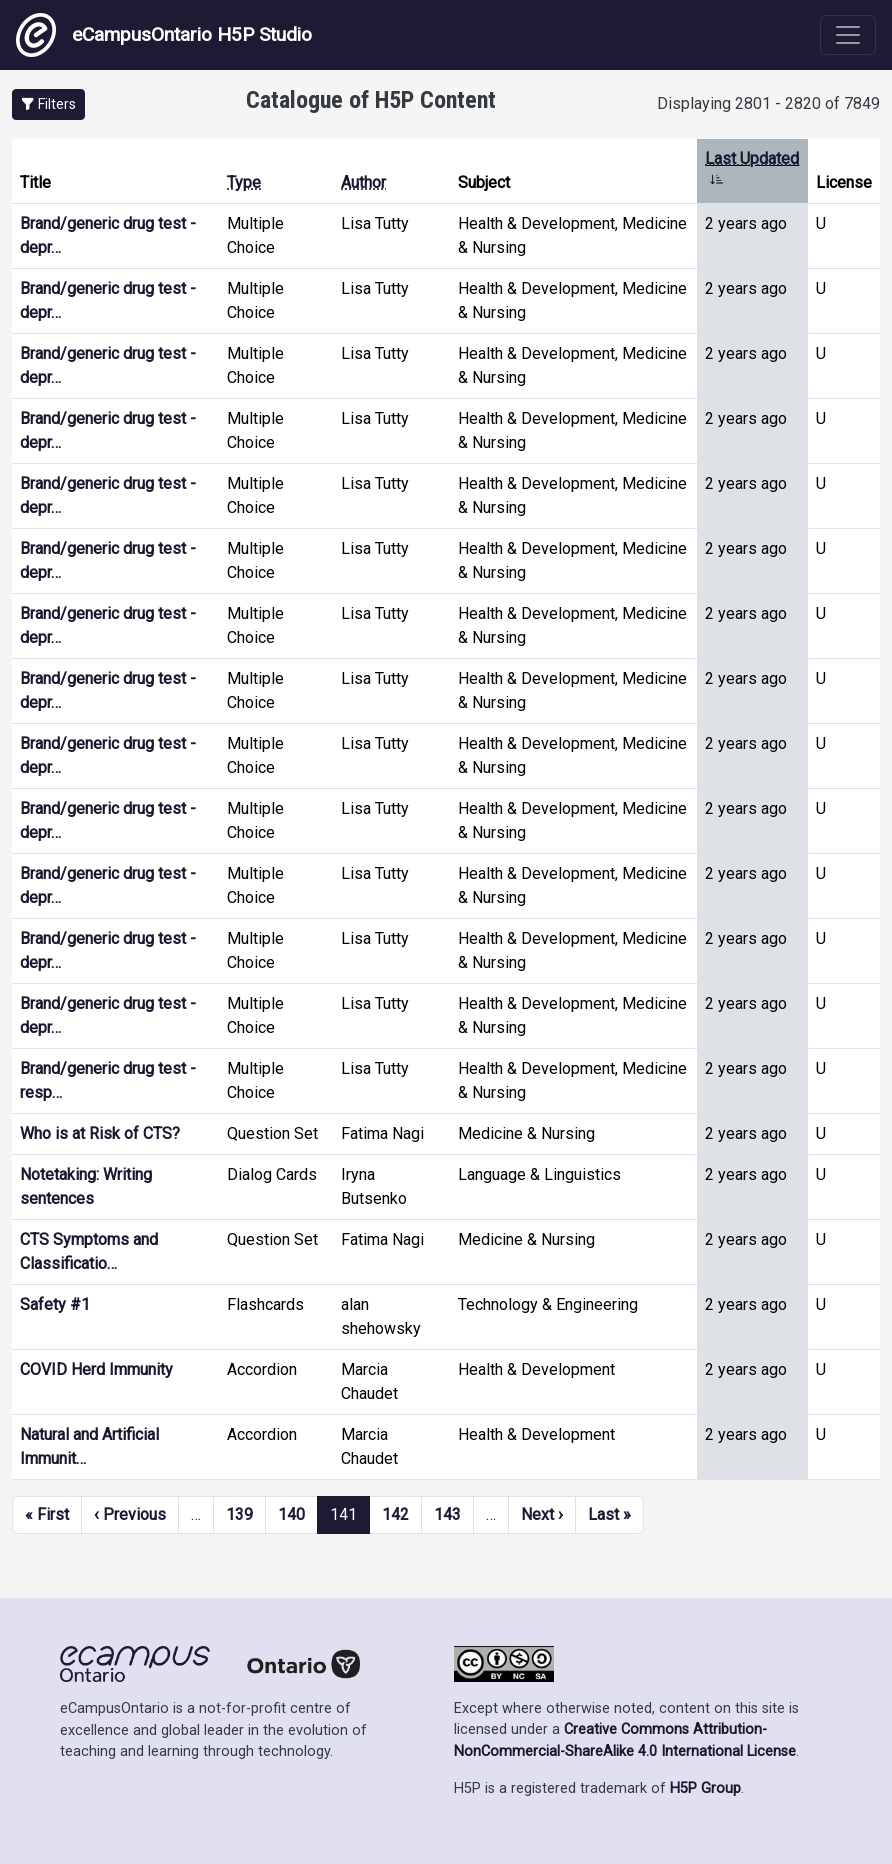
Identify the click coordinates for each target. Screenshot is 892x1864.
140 (291, 1514)
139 (239, 1514)
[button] (48, 104)
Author (363, 182)
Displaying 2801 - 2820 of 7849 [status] (768, 103)
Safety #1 (55, 1304)
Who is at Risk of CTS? (100, 1133)
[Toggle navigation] (848, 35)
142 (395, 1514)
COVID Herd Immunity (96, 1369)
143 (447, 1514)
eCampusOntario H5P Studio (164, 35)
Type (244, 182)
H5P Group (705, 1788)
